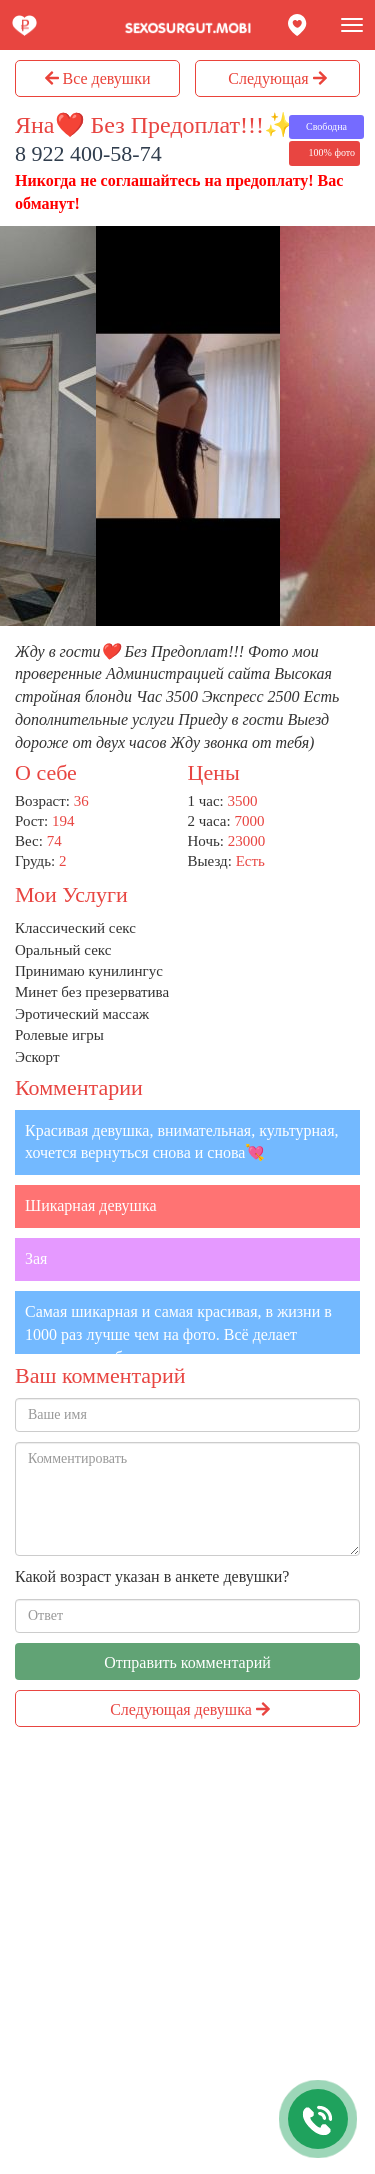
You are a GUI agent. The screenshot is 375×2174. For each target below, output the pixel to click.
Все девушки (98, 78)
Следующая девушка (190, 1709)
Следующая (277, 78)
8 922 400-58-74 (88, 153)
